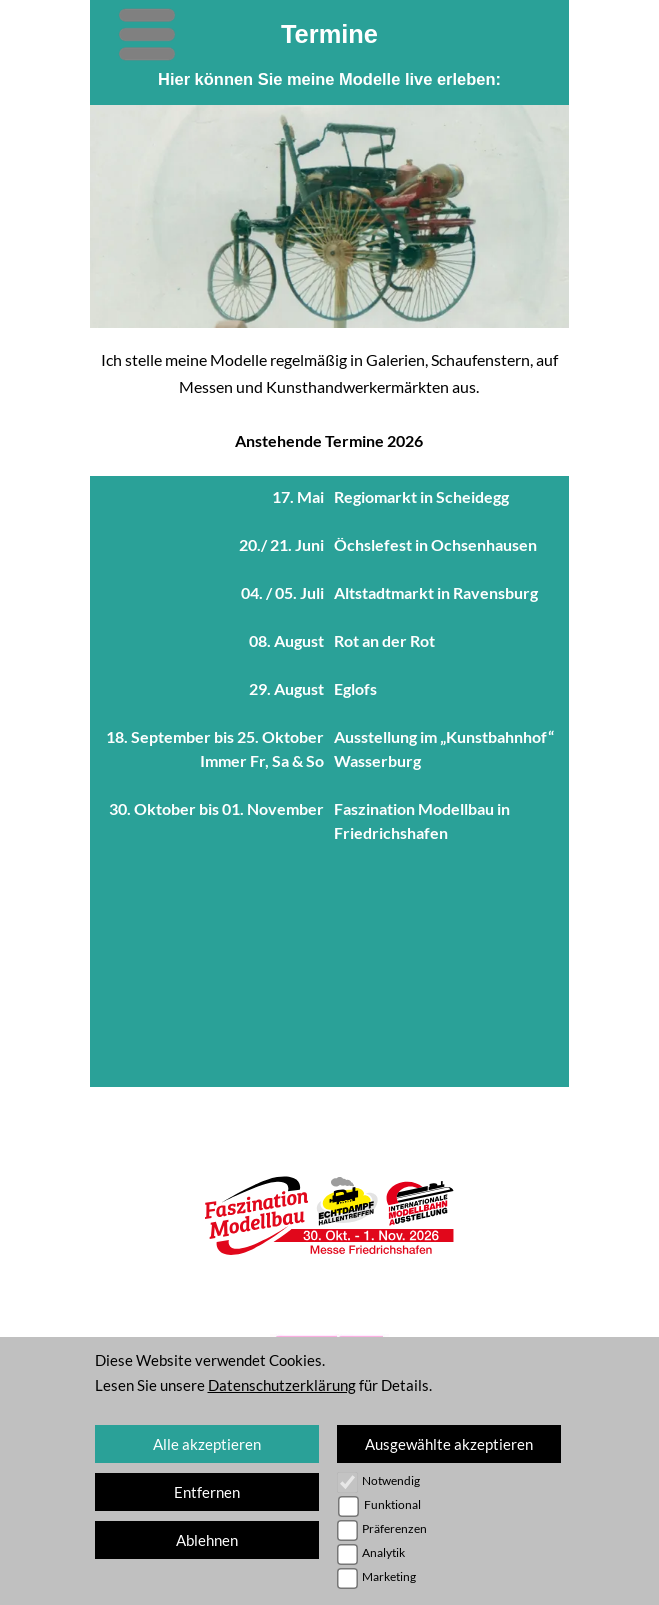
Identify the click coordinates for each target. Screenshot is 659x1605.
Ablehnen (207, 1540)
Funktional (392, 1504)
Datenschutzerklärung (282, 1385)
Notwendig (391, 1480)
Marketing (389, 1576)
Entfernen (207, 1492)
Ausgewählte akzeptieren (449, 1444)
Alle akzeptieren (207, 1444)
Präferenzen (394, 1528)
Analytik (383, 1552)
